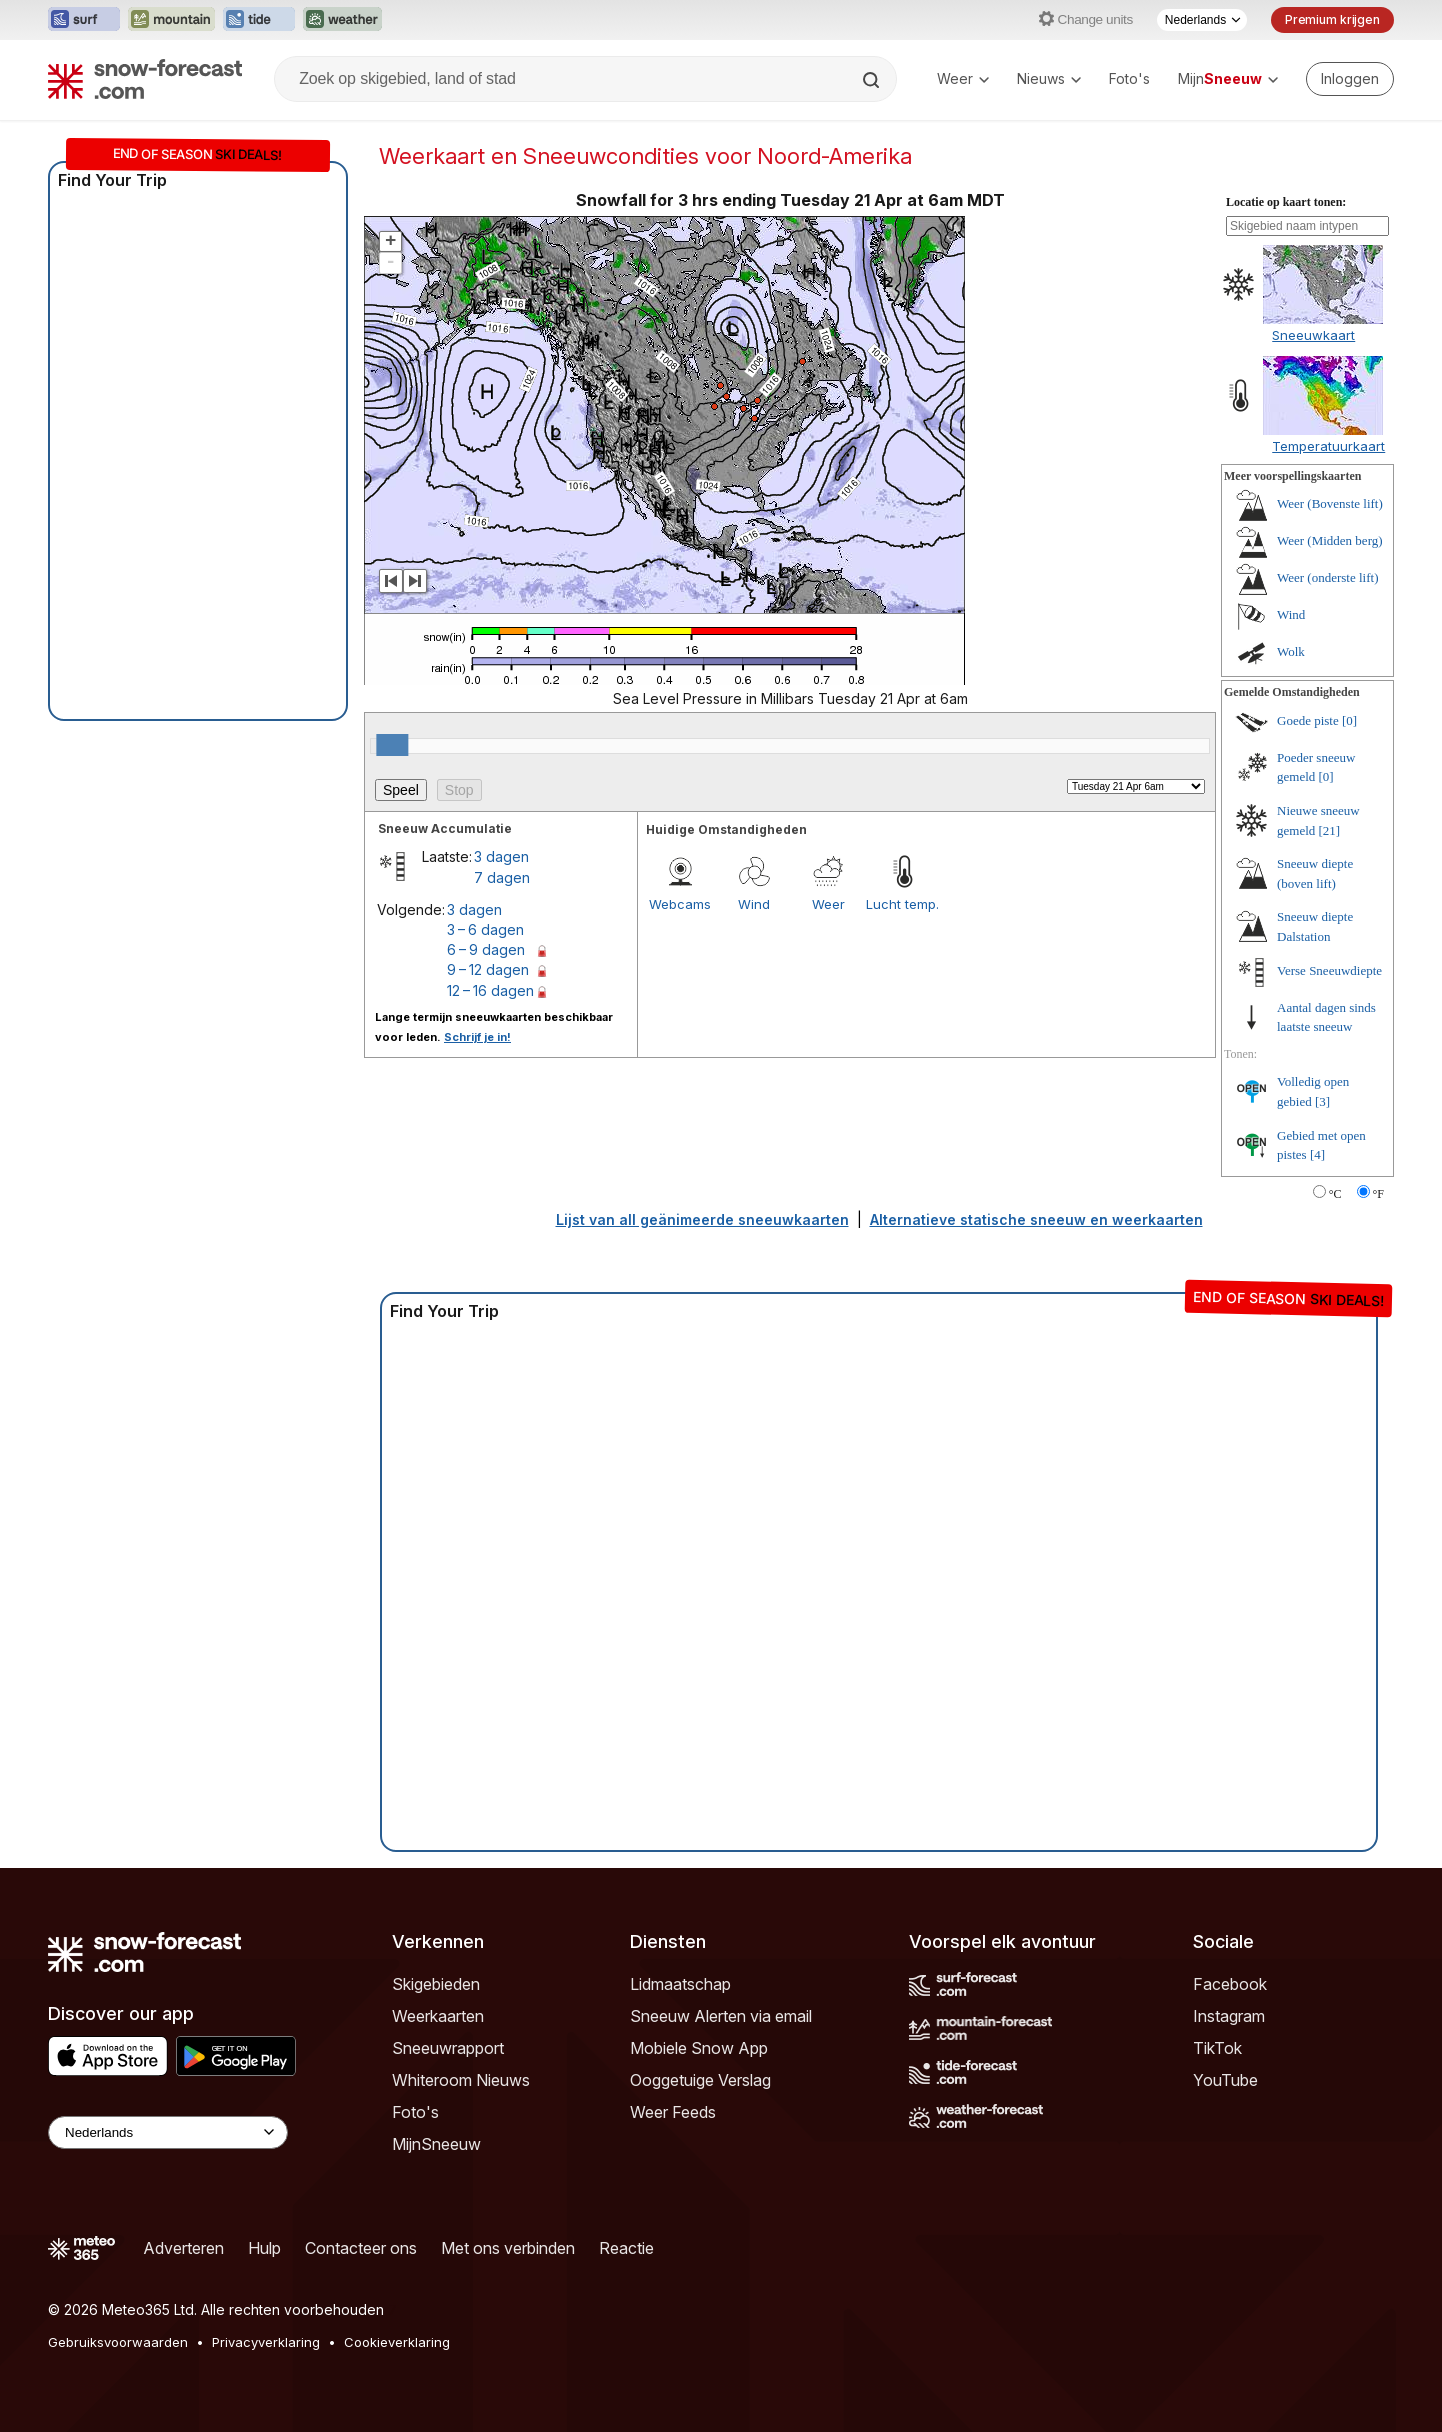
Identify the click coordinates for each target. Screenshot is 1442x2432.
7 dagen (502, 877)
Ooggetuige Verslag (700, 2080)
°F (1378, 1194)
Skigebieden (436, 1984)
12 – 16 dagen (490, 990)
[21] (1330, 830)
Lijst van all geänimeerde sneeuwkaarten (702, 1219)
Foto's (1129, 78)
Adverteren (183, 2248)
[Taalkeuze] (1202, 20)
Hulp (264, 2248)
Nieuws (1049, 78)
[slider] (392, 745)
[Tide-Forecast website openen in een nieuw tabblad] (259, 20)
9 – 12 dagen (488, 969)
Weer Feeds (673, 2112)
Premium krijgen (1332, 19)
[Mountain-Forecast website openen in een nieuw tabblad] (171, 20)
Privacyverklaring (266, 2342)
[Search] (873, 80)
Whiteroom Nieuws (461, 2080)
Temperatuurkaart (1328, 446)
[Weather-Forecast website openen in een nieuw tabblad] (342, 20)
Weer (963, 78)
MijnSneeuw (436, 2144)
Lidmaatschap (680, 1984)
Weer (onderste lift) (1327, 577)
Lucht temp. (902, 904)
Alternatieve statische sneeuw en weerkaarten (1036, 1219)
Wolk (1291, 651)
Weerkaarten (438, 2016)
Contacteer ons (361, 2248)
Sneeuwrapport (448, 2048)
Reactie (626, 2248)
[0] (1349, 720)
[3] (1322, 1101)
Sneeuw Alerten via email (721, 2016)
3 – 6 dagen (485, 929)
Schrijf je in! (477, 1037)
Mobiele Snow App (699, 2048)
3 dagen (501, 856)
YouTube (1225, 2080)
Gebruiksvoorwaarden (118, 2342)
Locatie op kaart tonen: (1286, 202)
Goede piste (1308, 720)
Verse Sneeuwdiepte (1329, 970)
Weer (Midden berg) (1330, 540)
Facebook (1230, 1984)
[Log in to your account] (1350, 79)
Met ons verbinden (508, 2248)
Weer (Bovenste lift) (1330, 503)
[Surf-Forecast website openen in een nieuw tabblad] (84, 20)
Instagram (1229, 2016)
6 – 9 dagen (486, 949)
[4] (1317, 1154)
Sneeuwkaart (1313, 335)
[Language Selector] (168, 2132)
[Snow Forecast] (145, 79)
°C (1335, 1194)
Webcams (680, 904)
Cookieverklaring (397, 2342)
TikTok (1217, 2048)
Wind (754, 904)
